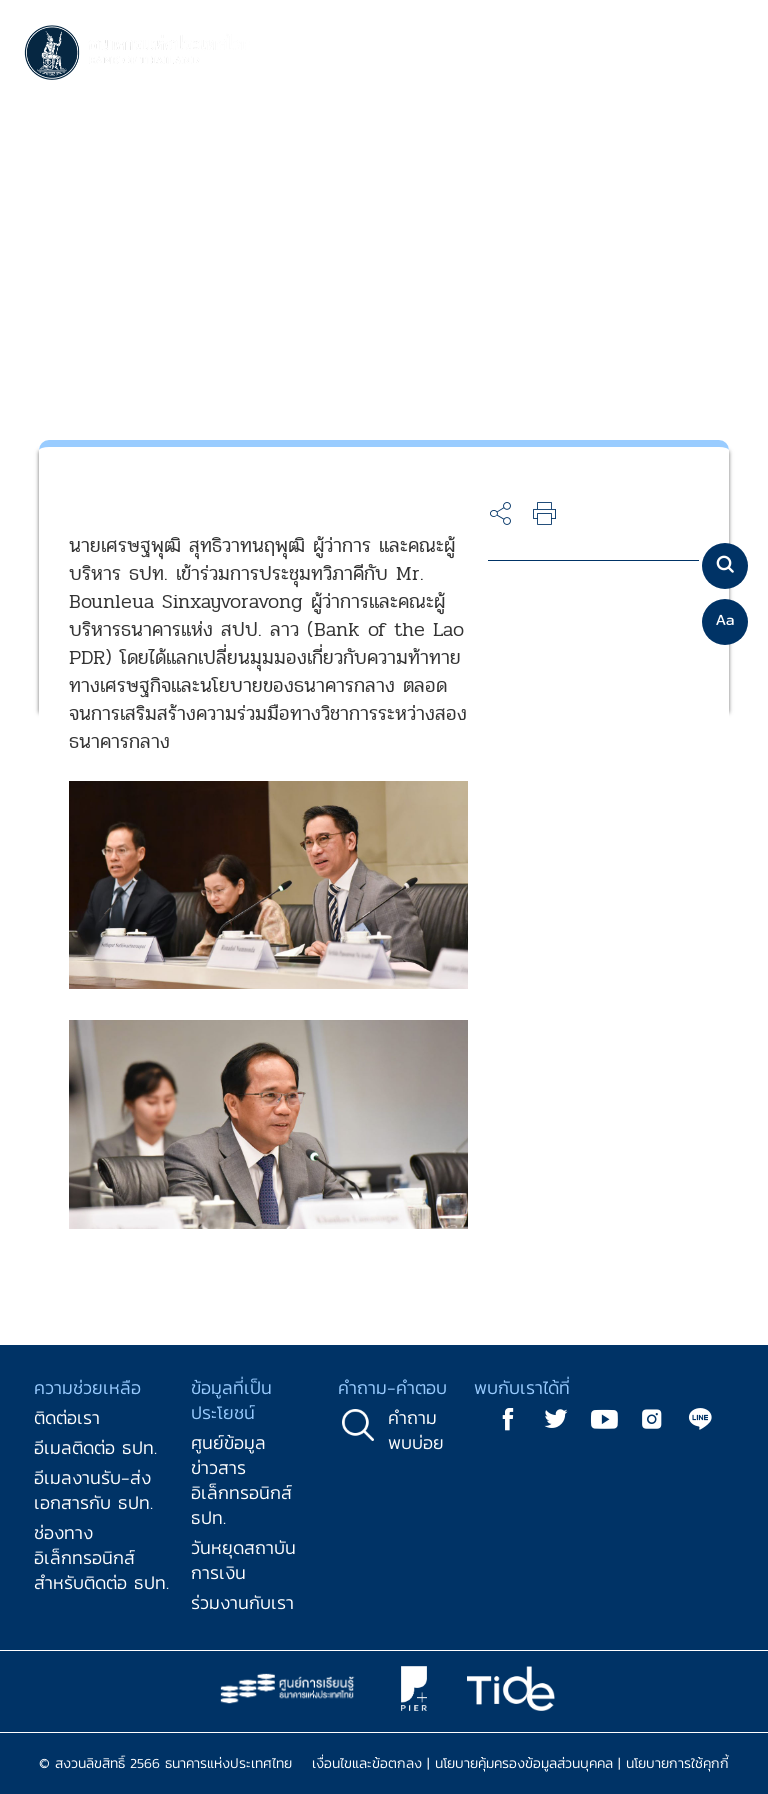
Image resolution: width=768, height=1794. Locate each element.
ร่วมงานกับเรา (242, 1602)
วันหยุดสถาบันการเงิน (243, 1560)
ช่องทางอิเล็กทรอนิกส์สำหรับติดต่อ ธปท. (101, 1557)
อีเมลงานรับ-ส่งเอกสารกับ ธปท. (93, 1490)
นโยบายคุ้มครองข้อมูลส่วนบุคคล (524, 1763)
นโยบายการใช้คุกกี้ (677, 1763)
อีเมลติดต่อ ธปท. (95, 1447)
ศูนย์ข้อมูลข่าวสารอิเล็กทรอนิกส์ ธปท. (241, 1480)
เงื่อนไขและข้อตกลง (367, 1763)
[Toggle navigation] (724, 54)
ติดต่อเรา (67, 1417)
